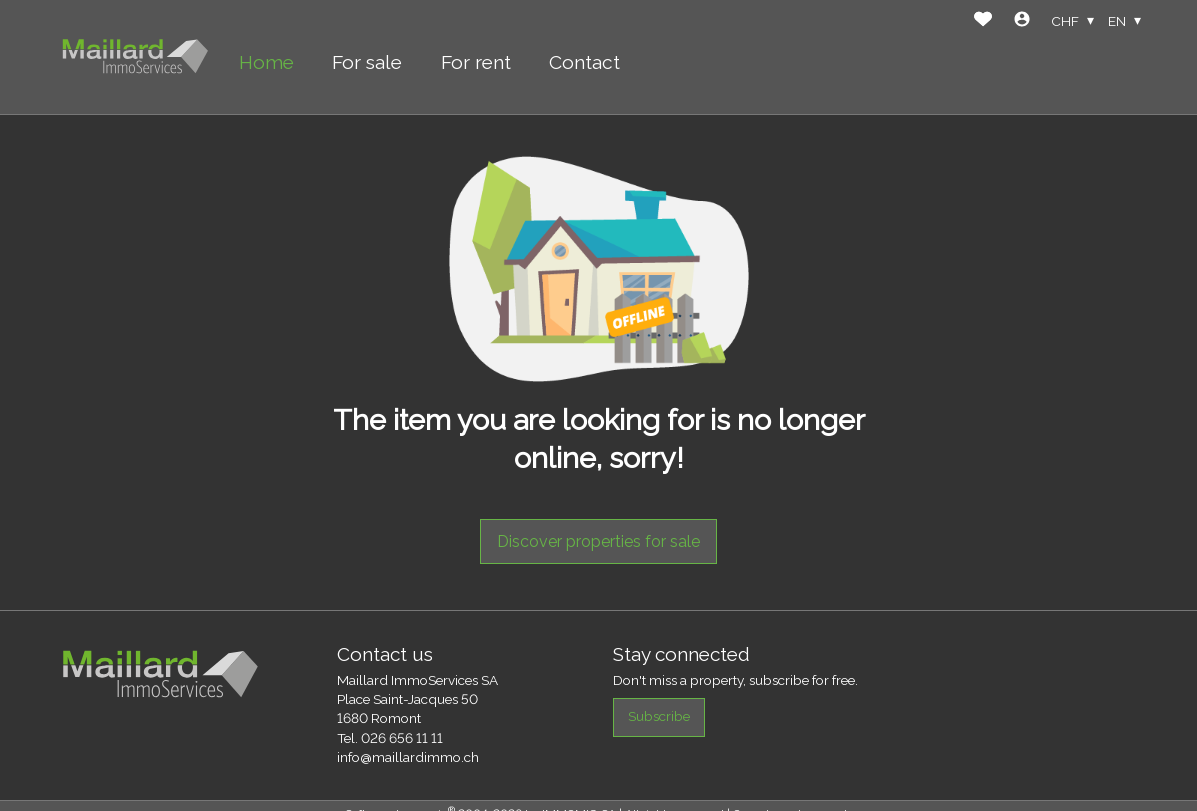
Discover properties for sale (598, 541)
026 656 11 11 (402, 738)
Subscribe (659, 716)
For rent (476, 62)
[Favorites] (983, 21)
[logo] (135, 57)
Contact (584, 62)
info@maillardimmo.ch (408, 757)
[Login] (1022, 21)
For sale (367, 62)
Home (266, 62)
